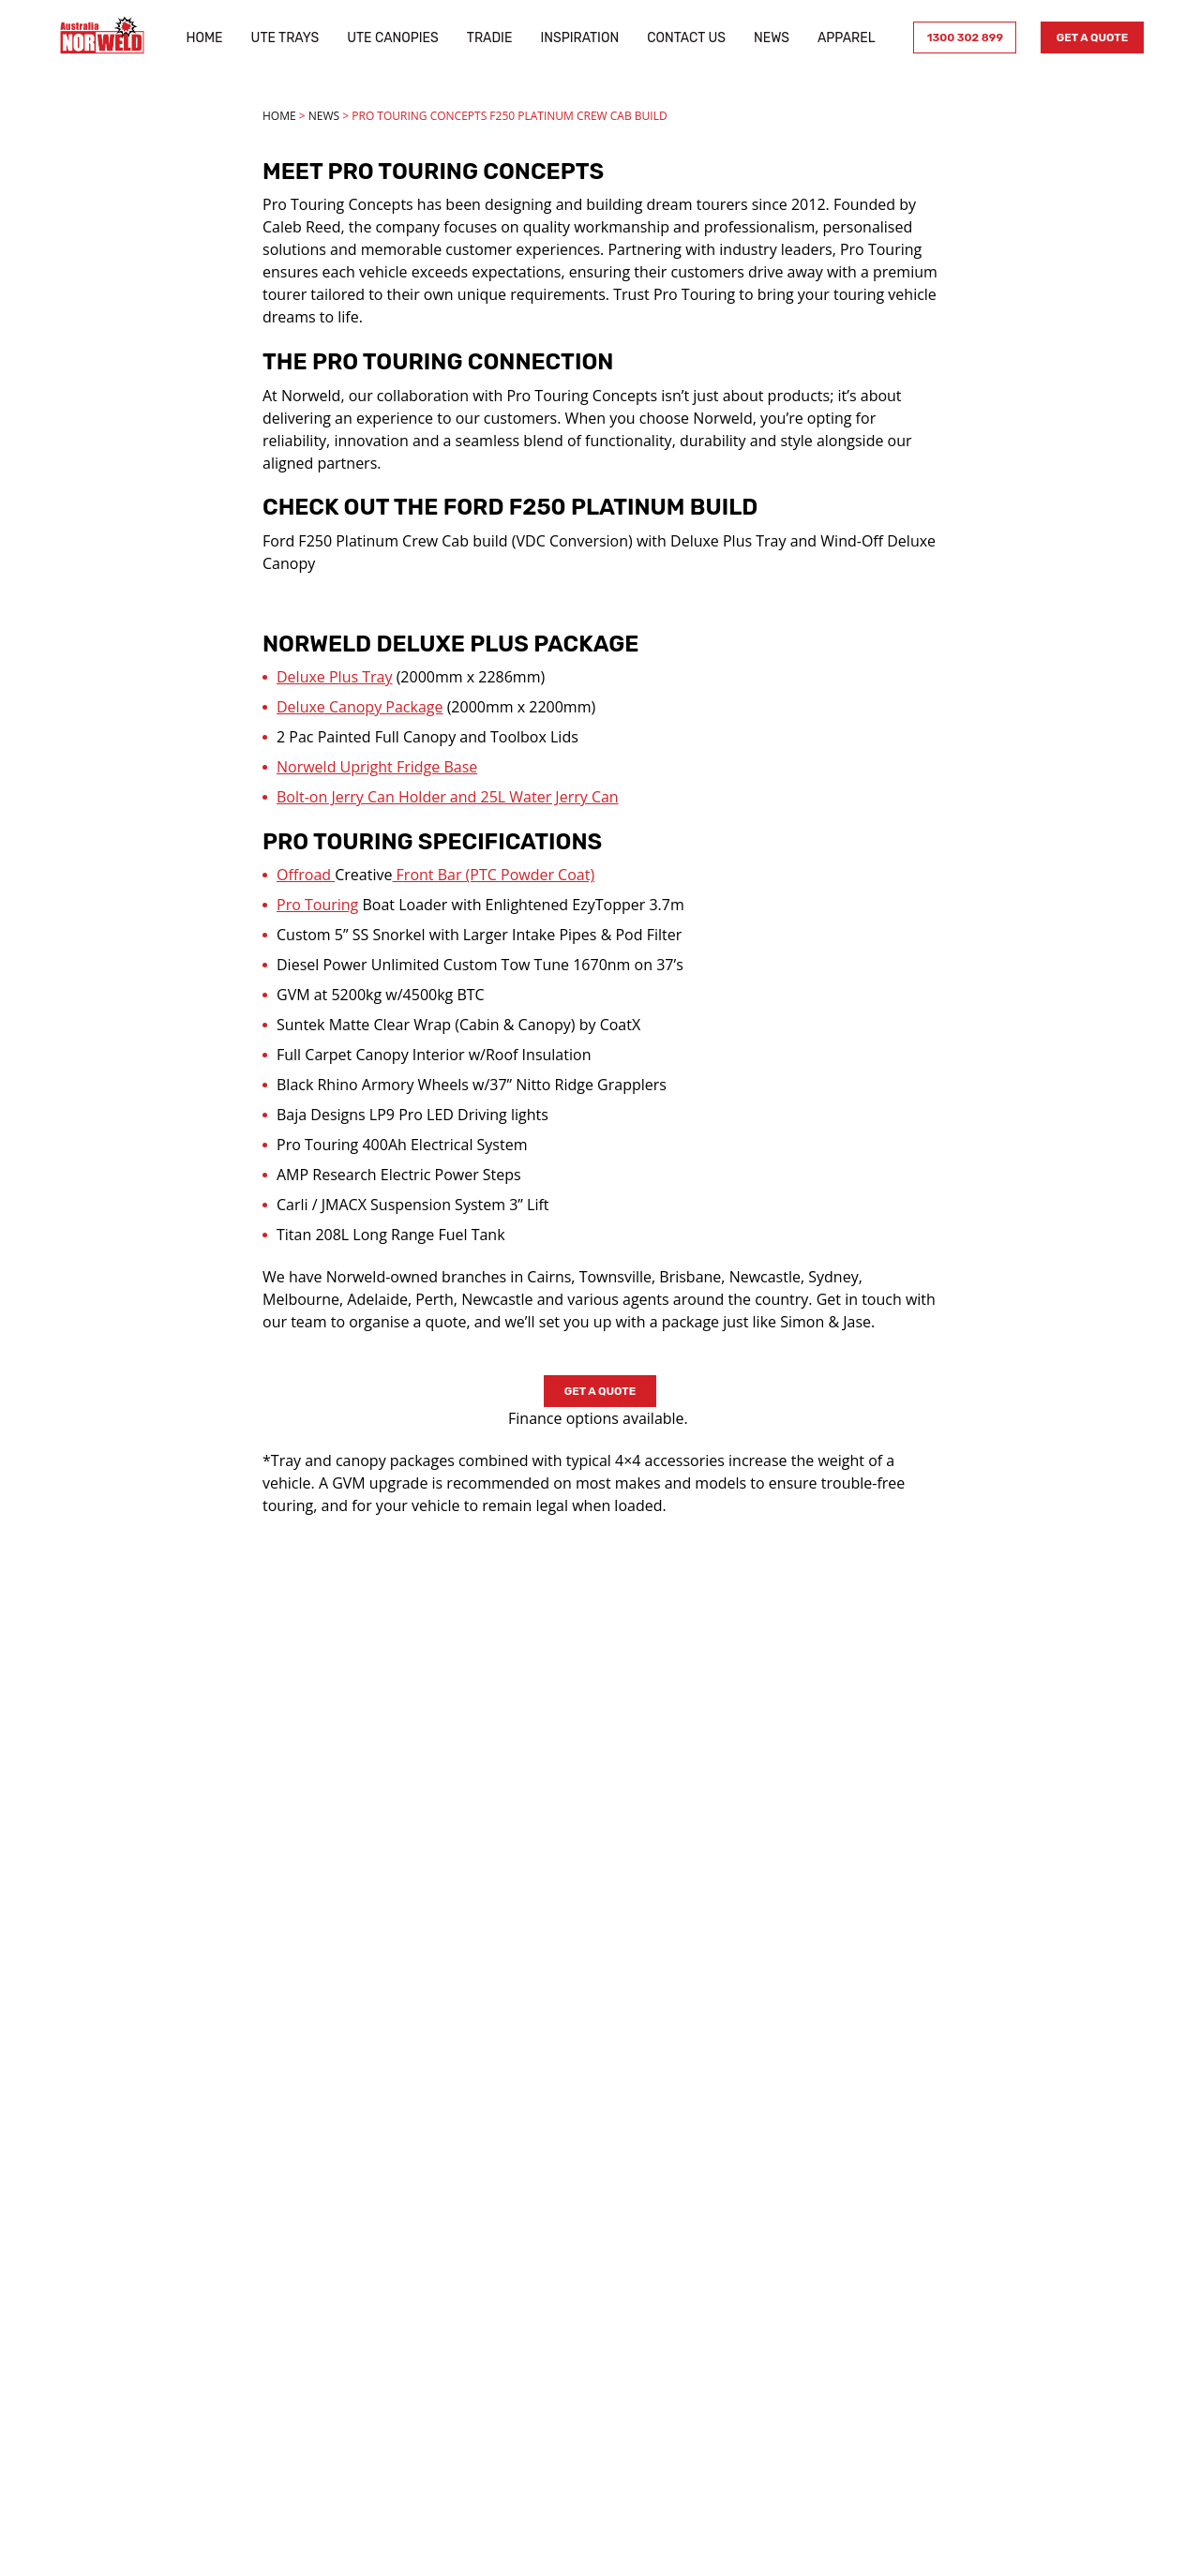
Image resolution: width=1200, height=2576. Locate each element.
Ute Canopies (390, 38)
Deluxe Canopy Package (359, 706)
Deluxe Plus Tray (334, 676)
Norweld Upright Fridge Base (377, 766)
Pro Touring (317, 904)
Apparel (843, 38)
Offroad (306, 874)
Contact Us (683, 38)
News (768, 38)
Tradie (486, 38)
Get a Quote (1087, 37)
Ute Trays (282, 38)
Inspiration (576, 38)
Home (201, 38)
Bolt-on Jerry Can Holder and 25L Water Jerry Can (448, 796)
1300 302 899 (959, 37)
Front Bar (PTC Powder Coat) (493, 874)
